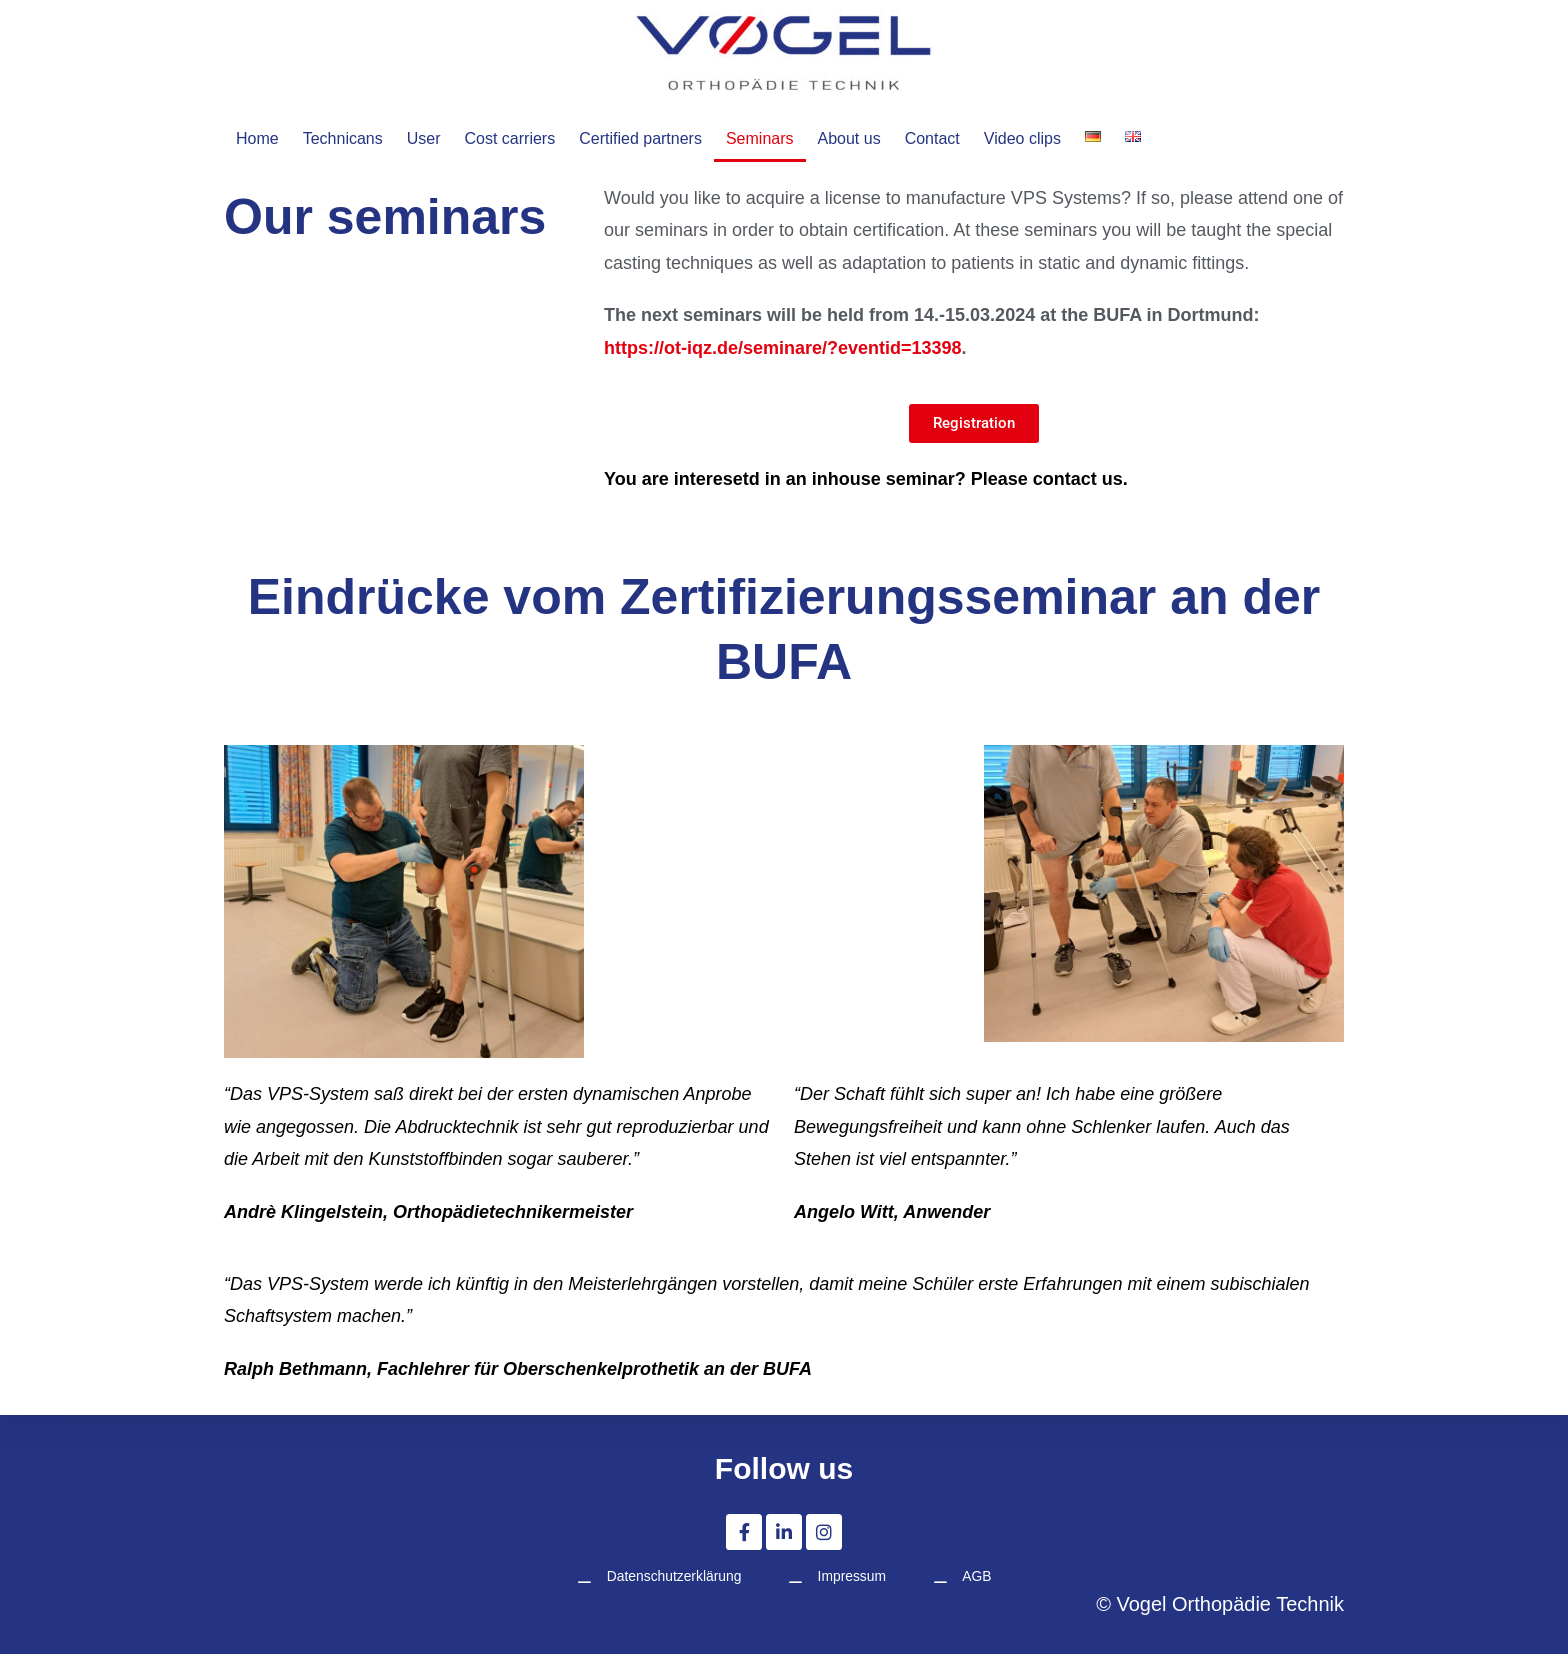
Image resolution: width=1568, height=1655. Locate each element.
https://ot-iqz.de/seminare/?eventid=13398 (783, 348)
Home (258, 138)
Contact (974, 138)
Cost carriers (524, 138)
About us (885, 138)
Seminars (791, 138)
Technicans (347, 138)
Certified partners (664, 138)
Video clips (1070, 138)
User (433, 138)
